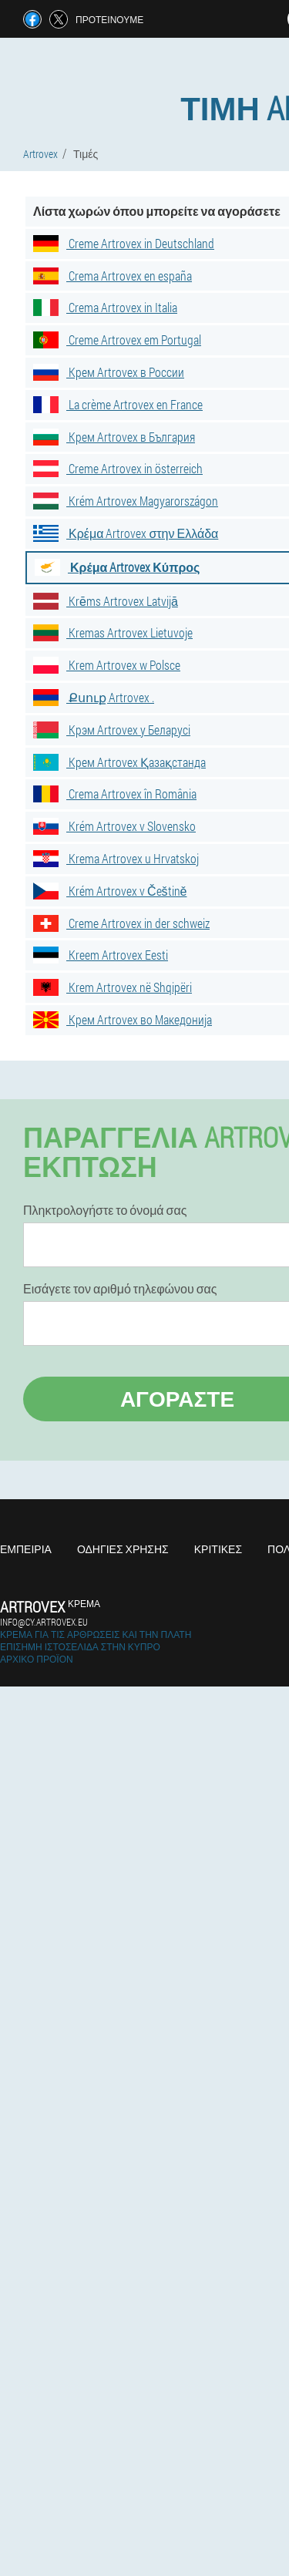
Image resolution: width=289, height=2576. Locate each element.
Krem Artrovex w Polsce (106, 665)
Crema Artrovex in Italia (105, 307)
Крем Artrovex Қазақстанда (119, 762)
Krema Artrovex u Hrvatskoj (116, 858)
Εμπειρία (26, 1549)
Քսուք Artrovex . (93, 697)
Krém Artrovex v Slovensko (114, 826)
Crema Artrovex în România (115, 793)
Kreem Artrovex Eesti (100, 955)
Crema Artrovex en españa (112, 275)
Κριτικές (218, 1549)
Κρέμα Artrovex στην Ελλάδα (125, 533)
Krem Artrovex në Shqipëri (112, 987)
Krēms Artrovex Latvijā (105, 601)
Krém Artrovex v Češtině (110, 891)
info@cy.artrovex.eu (44, 1622)
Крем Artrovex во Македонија (122, 1019)
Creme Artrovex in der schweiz (121, 923)
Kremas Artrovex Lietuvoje (113, 632)
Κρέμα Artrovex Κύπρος (117, 567)
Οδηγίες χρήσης (123, 1549)
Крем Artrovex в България (114, 437)
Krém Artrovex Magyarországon (125, 501)
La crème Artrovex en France (118, 404)
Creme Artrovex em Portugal (117, 339)
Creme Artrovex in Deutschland (123, 243)
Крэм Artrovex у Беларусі (111, 729)
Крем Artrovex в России (108, 372)
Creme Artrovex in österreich (118, 468)
